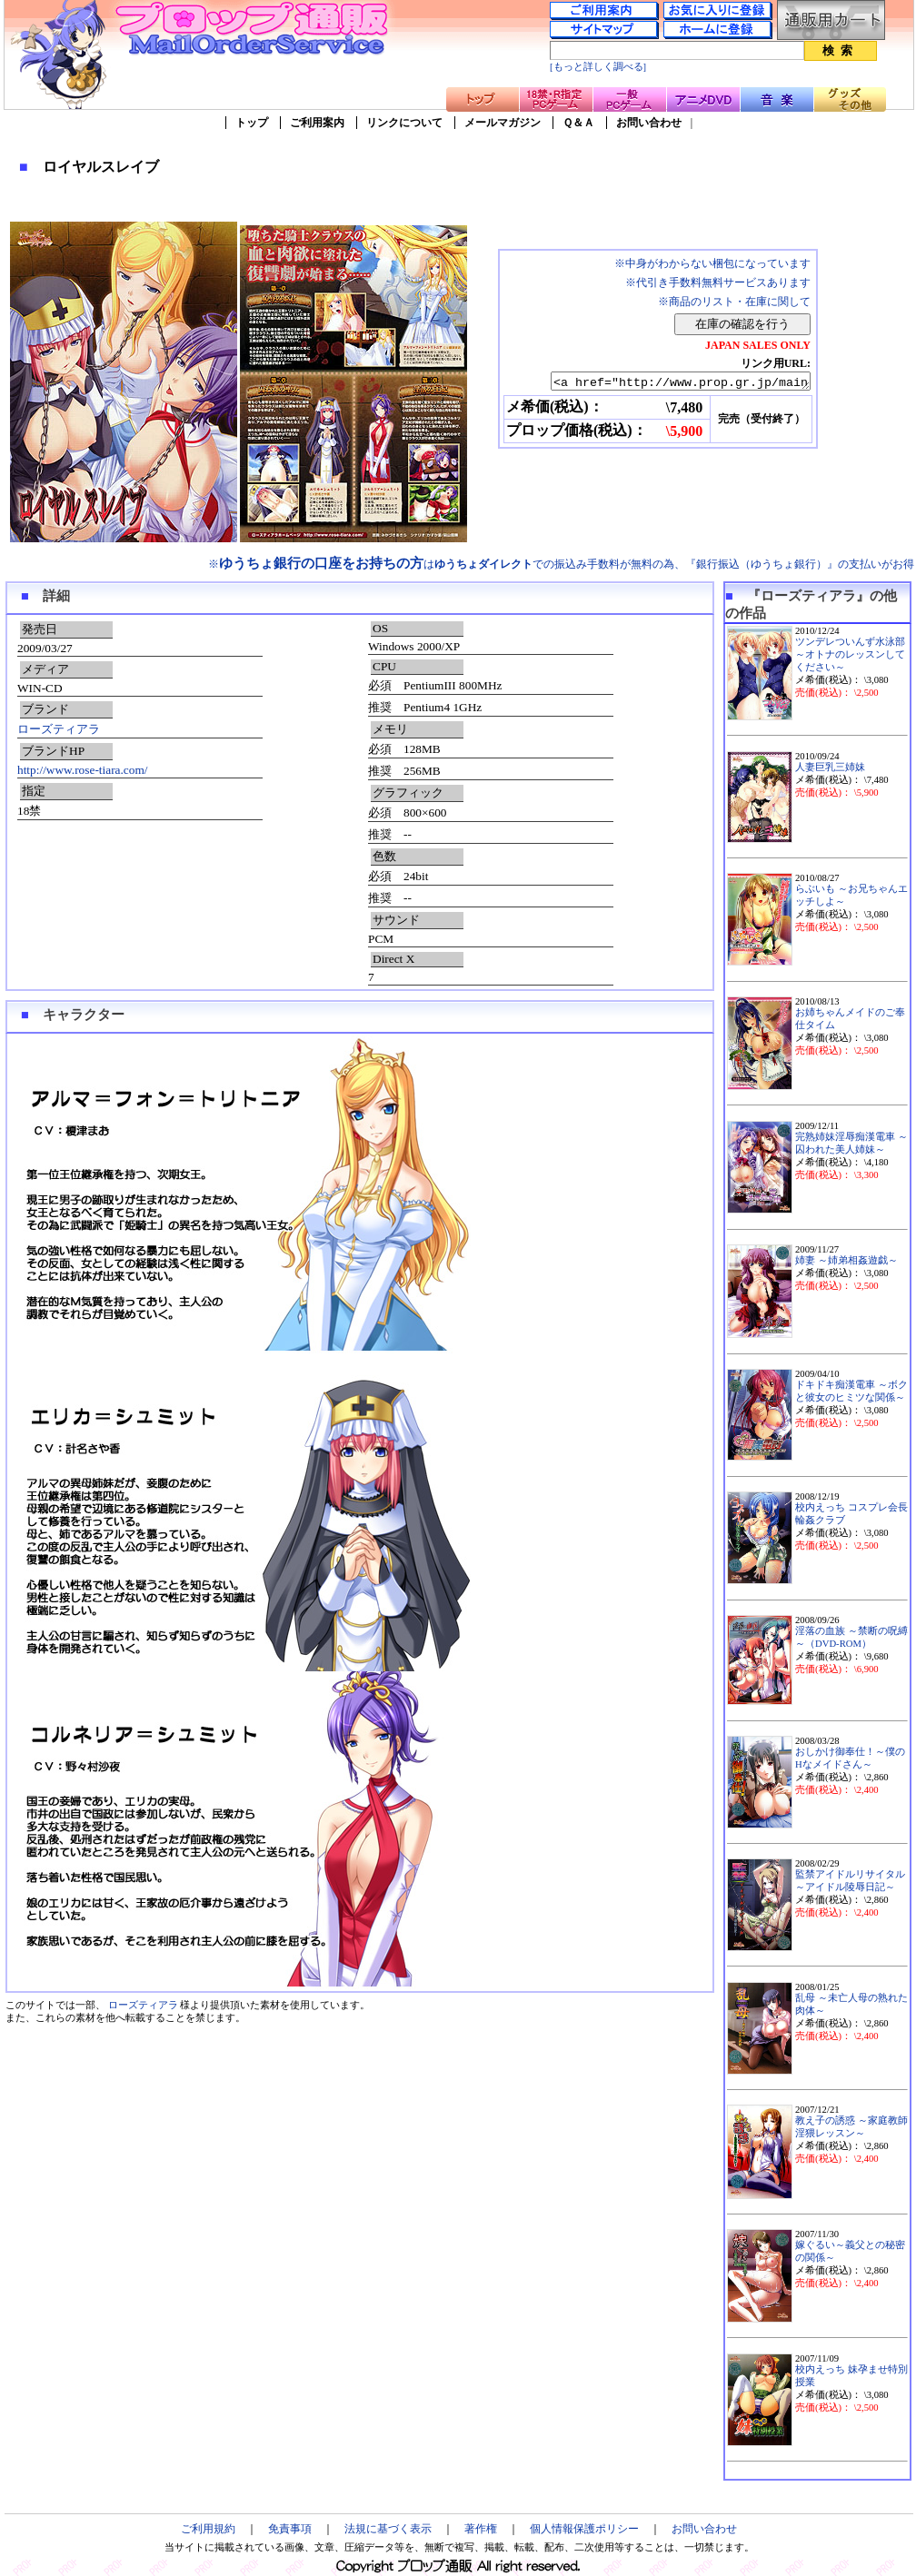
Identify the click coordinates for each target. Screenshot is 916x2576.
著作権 (480, 2528)
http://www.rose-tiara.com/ (82, 770)
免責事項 (290, 2528)
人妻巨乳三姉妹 (830, 767)
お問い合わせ (649, 122)
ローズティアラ (58, 729)
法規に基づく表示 (388, 2528)
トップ (251, 122)
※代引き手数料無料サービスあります (718, 282)
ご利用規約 (208, 2528)
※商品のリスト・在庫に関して (734, 301)
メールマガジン (502, 122)
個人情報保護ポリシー (584, 2528)
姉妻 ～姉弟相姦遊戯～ (846, 1260)
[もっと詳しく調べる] (598, 67)
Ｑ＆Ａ (578, 122)
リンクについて (404, 122)
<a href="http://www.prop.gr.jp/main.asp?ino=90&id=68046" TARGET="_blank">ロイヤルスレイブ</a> (665, 382)
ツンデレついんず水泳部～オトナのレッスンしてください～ (850, 654)
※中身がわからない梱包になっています (712, 263)
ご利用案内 (317, 122)
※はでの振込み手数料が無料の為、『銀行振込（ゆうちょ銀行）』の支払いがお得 (561, 564)
